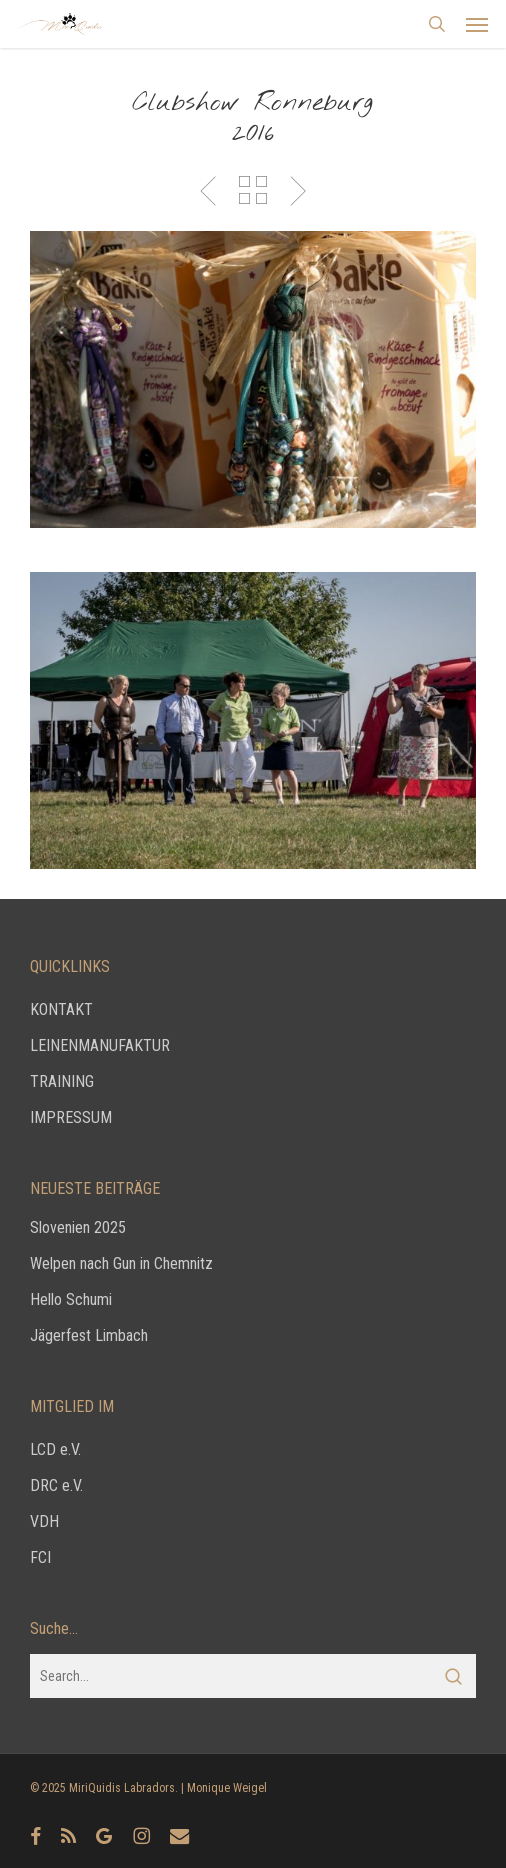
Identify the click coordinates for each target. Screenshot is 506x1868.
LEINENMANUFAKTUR (100, 1045)
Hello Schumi (71, 1299)
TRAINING (62, 1081)
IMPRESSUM (71, 1117)
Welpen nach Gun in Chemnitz (121, 1263)
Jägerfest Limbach (89, 1335)
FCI (40, 1557)
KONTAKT (61, 1009)
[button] (477, 24)
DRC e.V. (56, 1485)
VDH (44, 1521)
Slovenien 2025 (78, 1227)
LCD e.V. (55, 1449)
